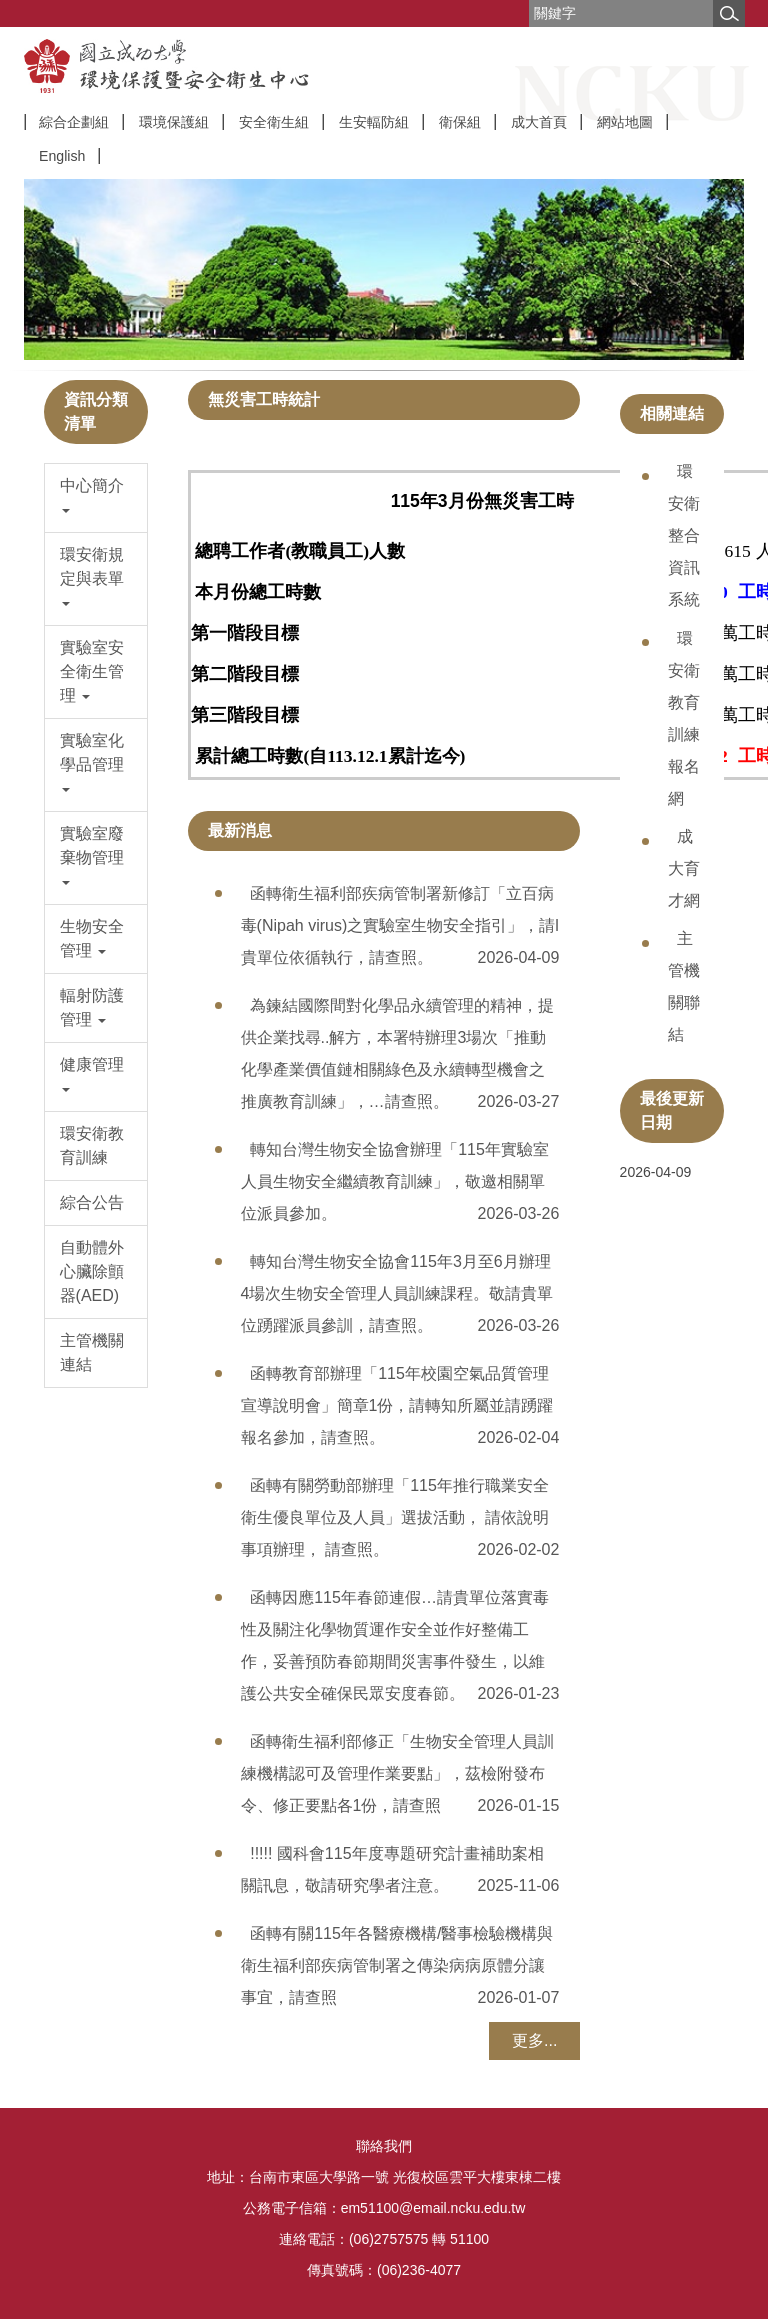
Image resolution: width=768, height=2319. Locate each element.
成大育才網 (684, 868)
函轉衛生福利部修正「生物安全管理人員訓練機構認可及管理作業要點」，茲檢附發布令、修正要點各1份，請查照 (398, 1773)
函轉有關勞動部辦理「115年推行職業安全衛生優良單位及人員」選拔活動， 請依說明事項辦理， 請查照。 (395, 1517)
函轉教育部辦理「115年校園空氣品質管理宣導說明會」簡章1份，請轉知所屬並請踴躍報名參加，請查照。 (397, 1405)
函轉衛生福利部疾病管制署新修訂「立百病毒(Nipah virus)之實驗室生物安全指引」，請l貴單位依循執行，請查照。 (400, 925)
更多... (534, 2040)
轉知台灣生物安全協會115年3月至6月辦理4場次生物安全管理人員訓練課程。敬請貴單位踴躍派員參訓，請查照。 (397, 1293)
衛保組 (460, 122)
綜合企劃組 (74, 122)
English (62, 156)
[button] (96, 498)
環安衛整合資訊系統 (684, 535)
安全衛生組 (274, 122)
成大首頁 (539, 122)
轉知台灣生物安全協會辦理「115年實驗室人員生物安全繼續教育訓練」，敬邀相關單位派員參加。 (395, 1181)
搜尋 (729, 13)
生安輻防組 (374, 122)
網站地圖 (625, 122)
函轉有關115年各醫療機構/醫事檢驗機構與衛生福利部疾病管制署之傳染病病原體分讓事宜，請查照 (397, 1965)
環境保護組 (174, 122)
